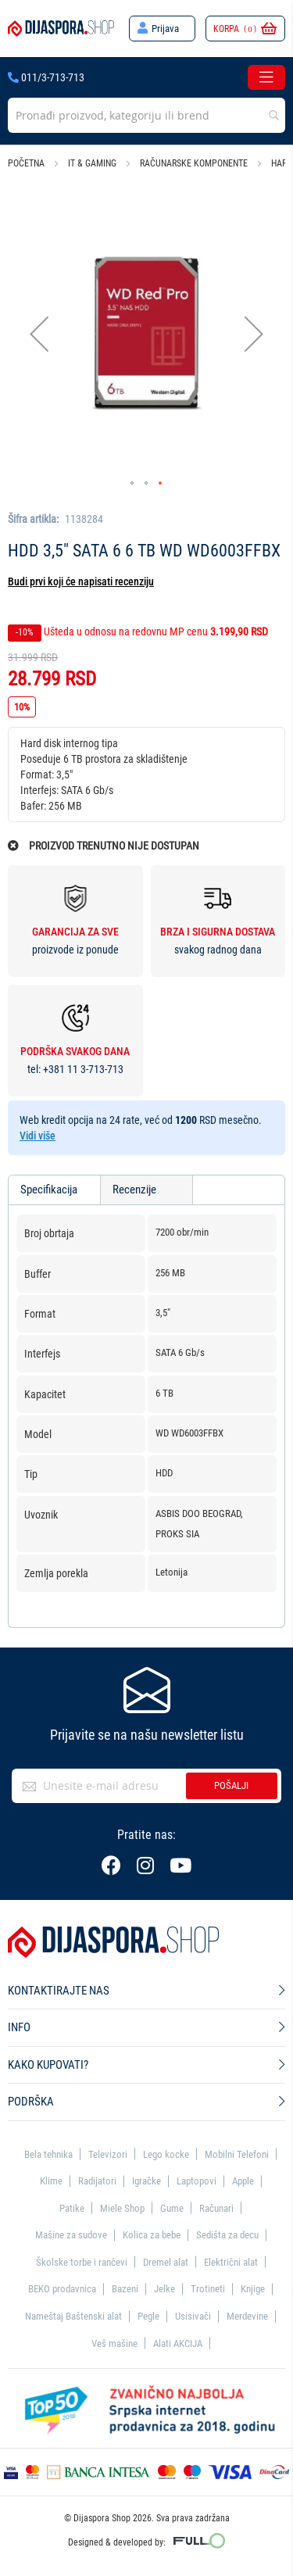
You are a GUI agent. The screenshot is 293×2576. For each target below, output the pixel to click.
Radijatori (97, 2181)
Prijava (165, 28)
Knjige (253, 2289)
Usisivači (193, 2316)
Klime (51, 2181)
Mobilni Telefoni (237, 2154)
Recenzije (134, 1189)
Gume (172, 2208)
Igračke (146, 2181)
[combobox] (146, 115)
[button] (39, 333)
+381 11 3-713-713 (83, 1069)
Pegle (148, 2316)
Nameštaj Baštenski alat (73, 2316)
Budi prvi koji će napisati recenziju (81, 581)
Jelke (164, 2289)
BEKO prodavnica (62, 2289)
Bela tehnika (48, 2154)
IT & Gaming (92, 163)
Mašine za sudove (71, 2235)
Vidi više (37, 1135)
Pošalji (231, 1785)
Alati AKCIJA (177, 2343)
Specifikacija (48, 1189)
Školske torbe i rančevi (81, 2262)
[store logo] (61, 28)
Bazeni (125, 2289)
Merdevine (247, 2316)
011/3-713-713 (46, 77)
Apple (243, 2181)
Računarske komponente (194, 163)
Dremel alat (165, 2262)
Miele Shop (122, 2208)
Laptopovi (196, 2181)
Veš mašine (114, 2343)
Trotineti (208, 2289)
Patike (71, 2208)
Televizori (107, 2154)
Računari (216, 2208)
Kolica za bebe (151, 2235)
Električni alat (231, 2262)
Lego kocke (166, 2154)
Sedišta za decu (227, 2235)
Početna (26, 163)
